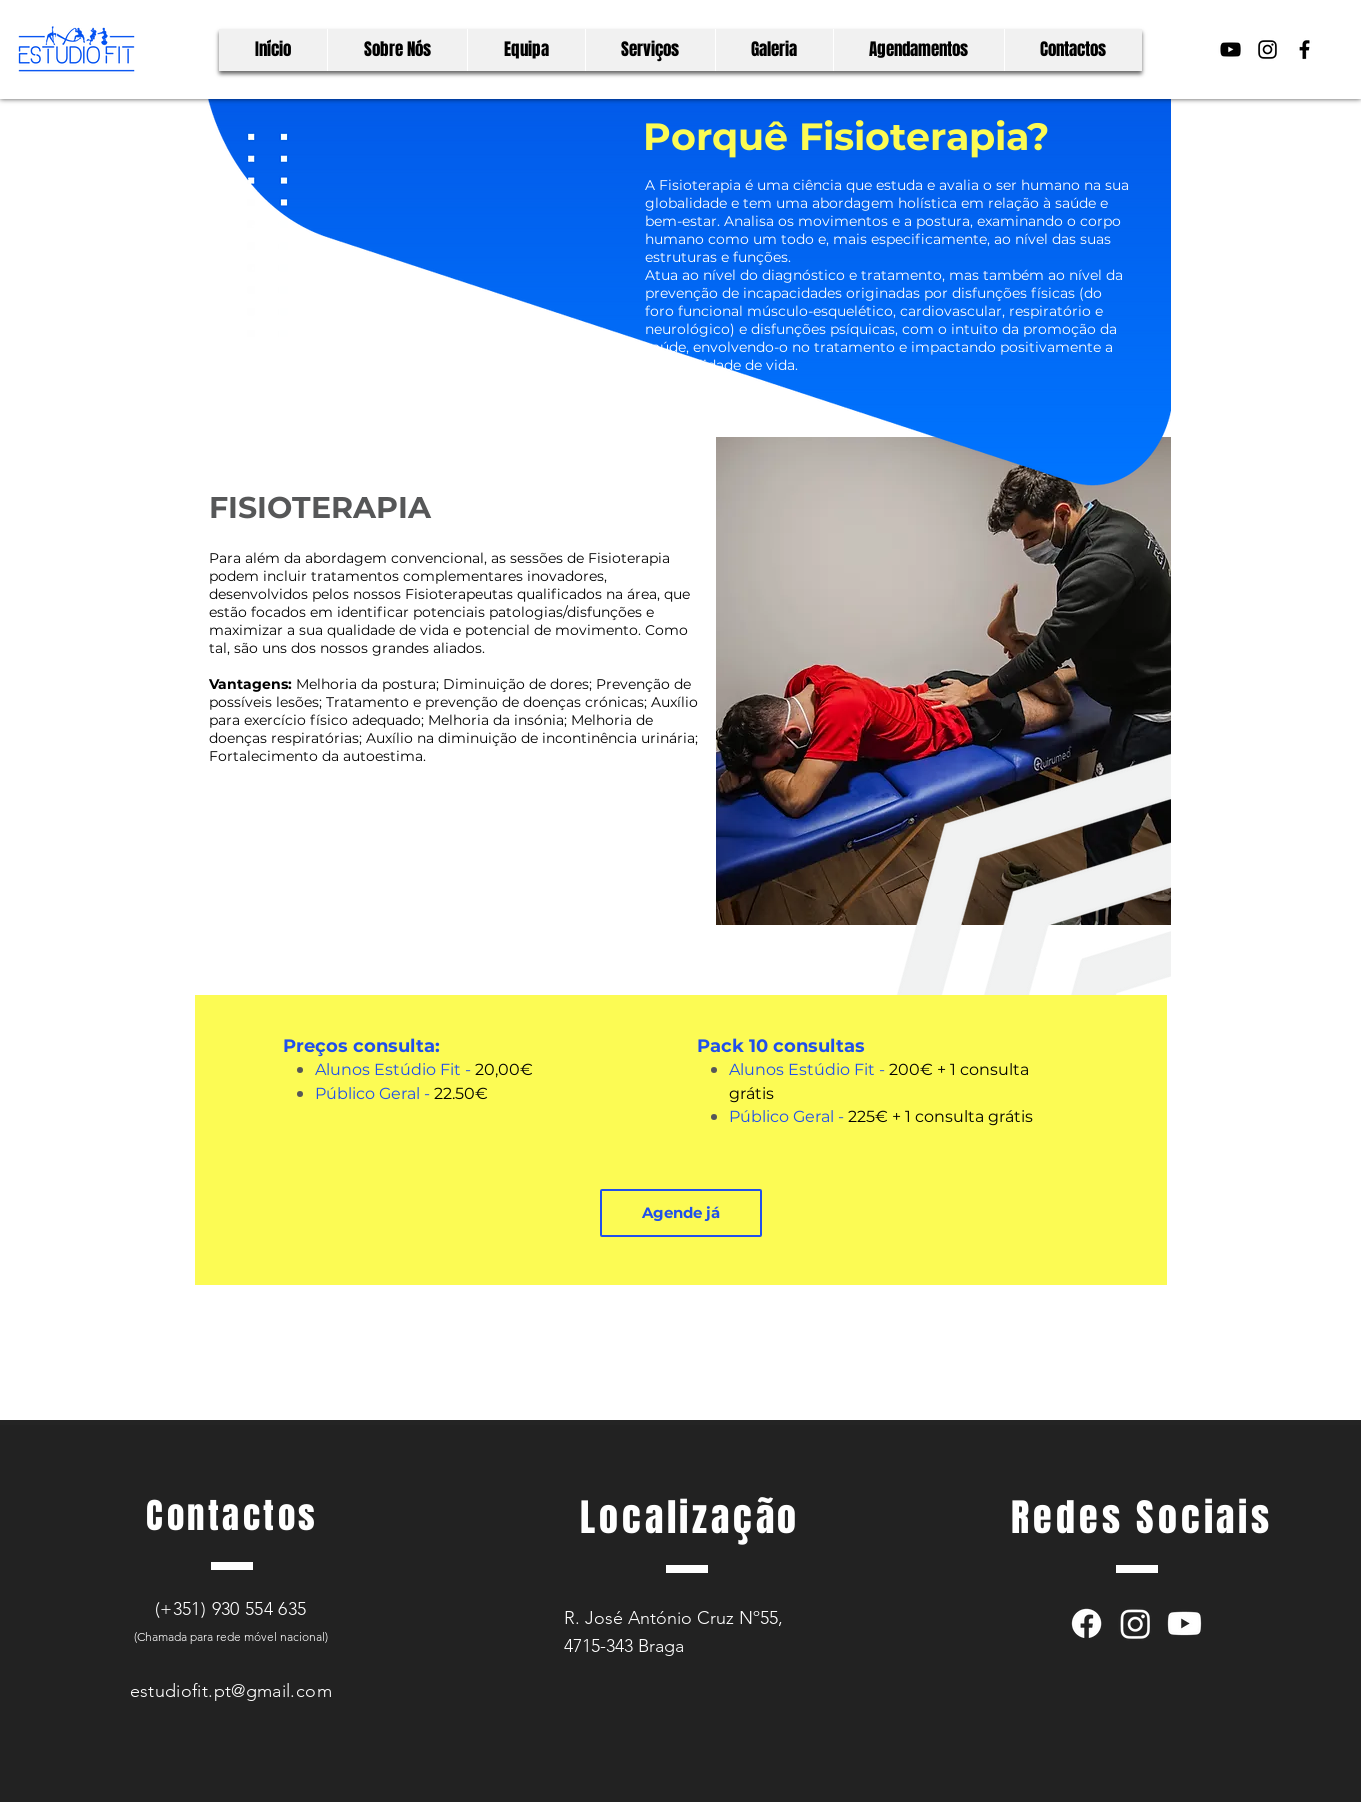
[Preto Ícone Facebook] (1304, 49)
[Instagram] (1135, 1623)
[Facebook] (1086, 1623)
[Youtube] (1184, 1623)
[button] (681, 1213)
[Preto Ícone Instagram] (1267, 49)
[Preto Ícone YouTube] (1230, 49)
